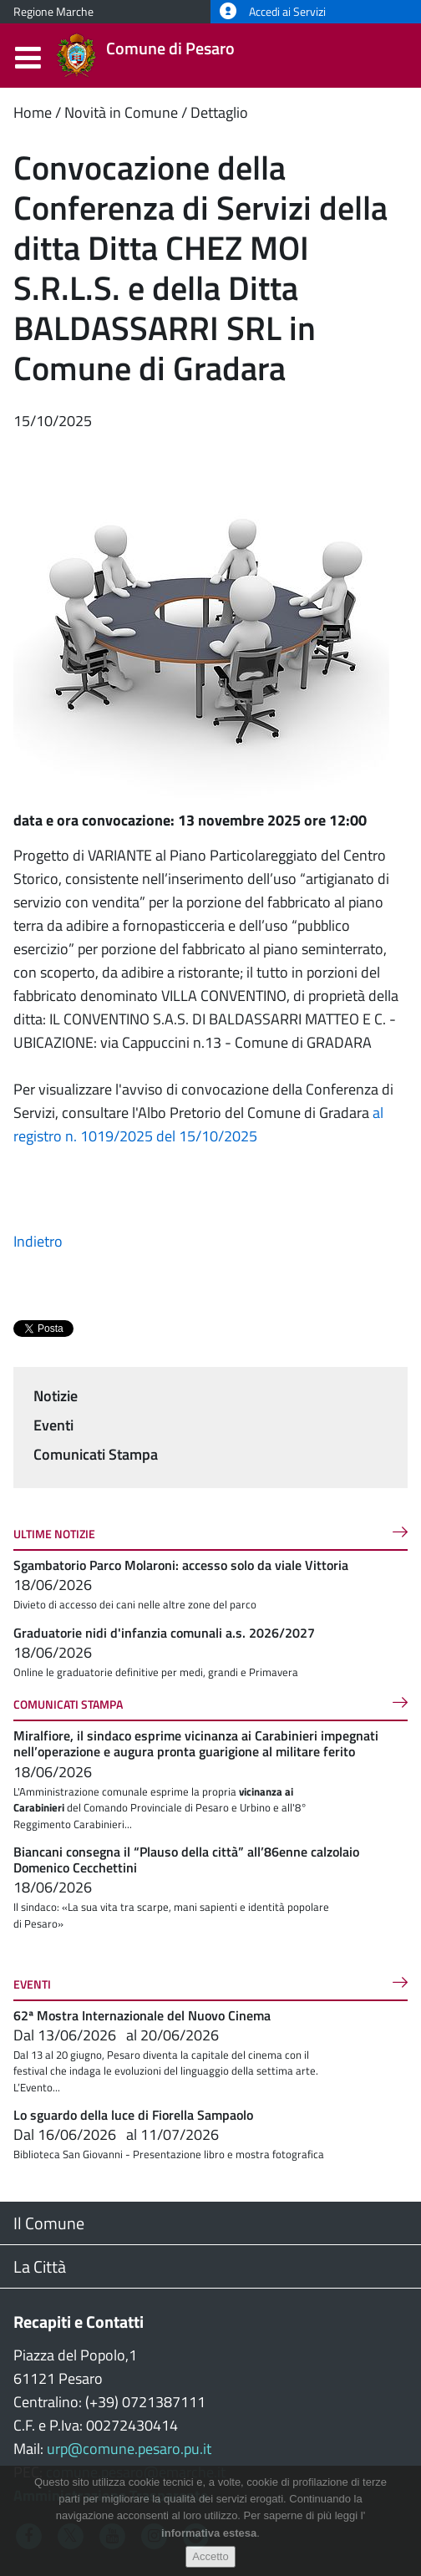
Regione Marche (53, 12)
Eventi (53, 1425)
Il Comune (48, 2223)
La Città (39, 2266)
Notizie (55, 1396)
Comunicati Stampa (95, 1454)
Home (32, 112)
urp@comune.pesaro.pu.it (129, 2448)
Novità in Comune (121, 112)
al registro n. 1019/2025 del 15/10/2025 (198, 1124)
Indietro (38, 1241)
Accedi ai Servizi (273, 12)
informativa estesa (208, 2533)
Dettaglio (219, 112)
